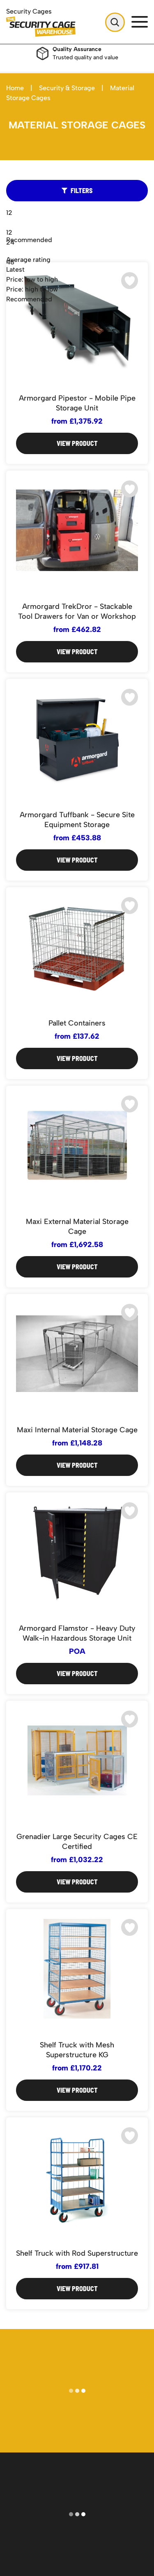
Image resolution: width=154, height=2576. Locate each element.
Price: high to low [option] (32, 289)
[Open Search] (115, 22)
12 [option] (9, 232)
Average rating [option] (28, 259)
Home (15, 88)
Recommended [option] (29, 299)
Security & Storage (67, 88)
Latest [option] (15, 269)
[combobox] (77, 269)
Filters (77, 190)
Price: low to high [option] (32, 279)
